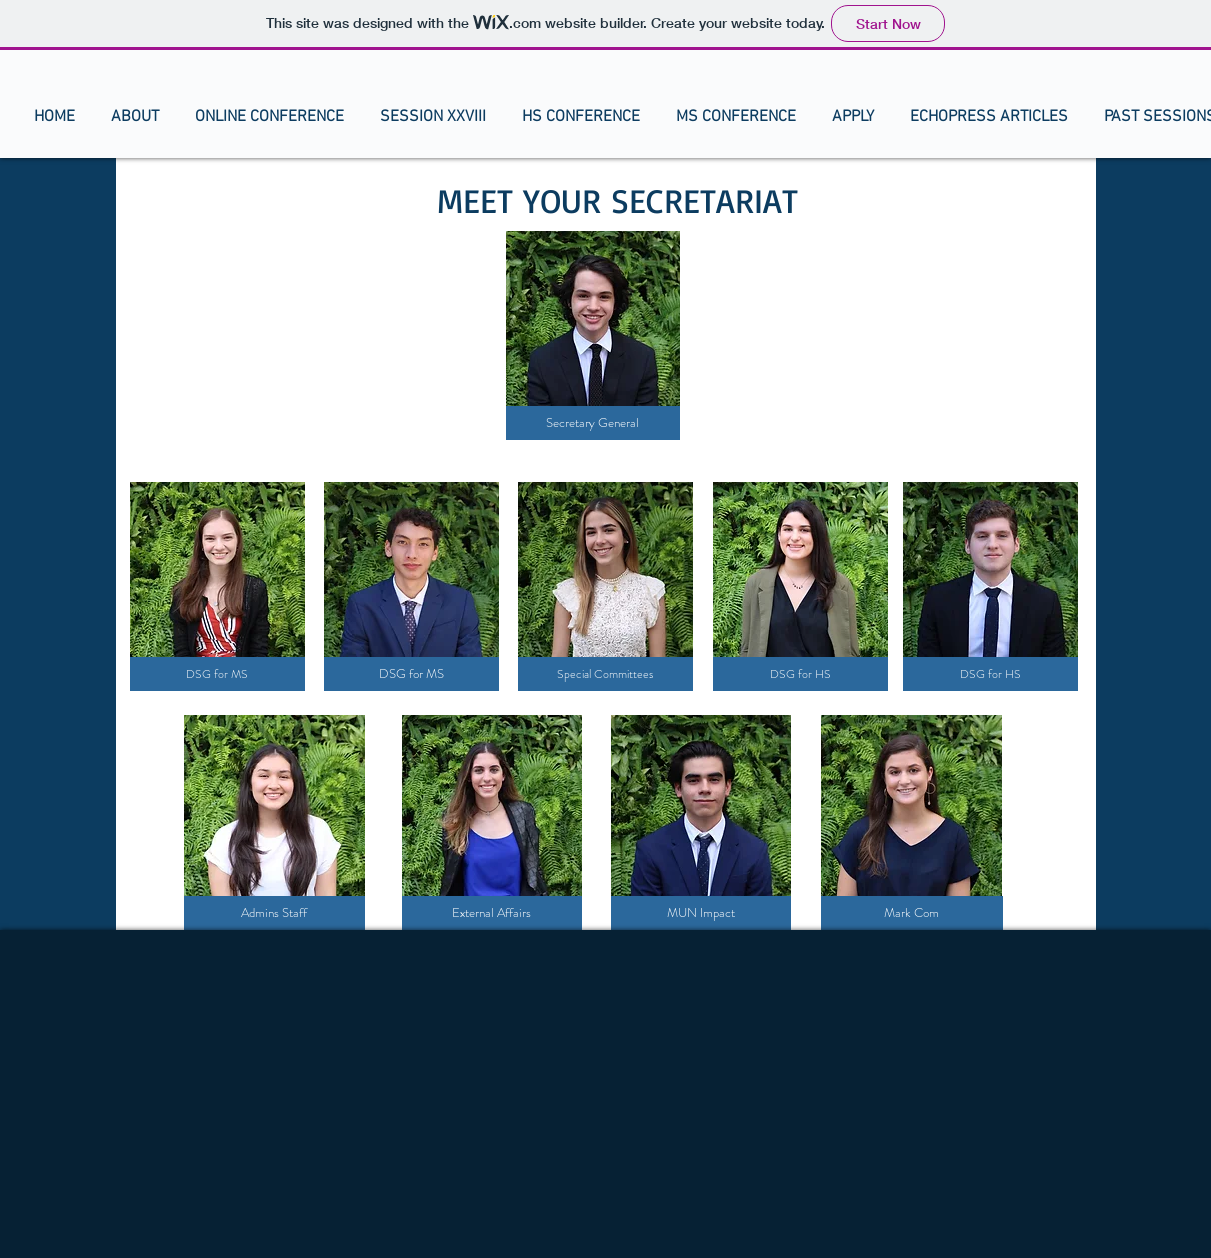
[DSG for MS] (217, 674)
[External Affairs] (492, 913)
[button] (135, 117)
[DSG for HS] (800, 674)
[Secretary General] (593, 423)
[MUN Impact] (701, 913)
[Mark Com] (912, 913)
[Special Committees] (605, 674)
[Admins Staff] (274, 913)
